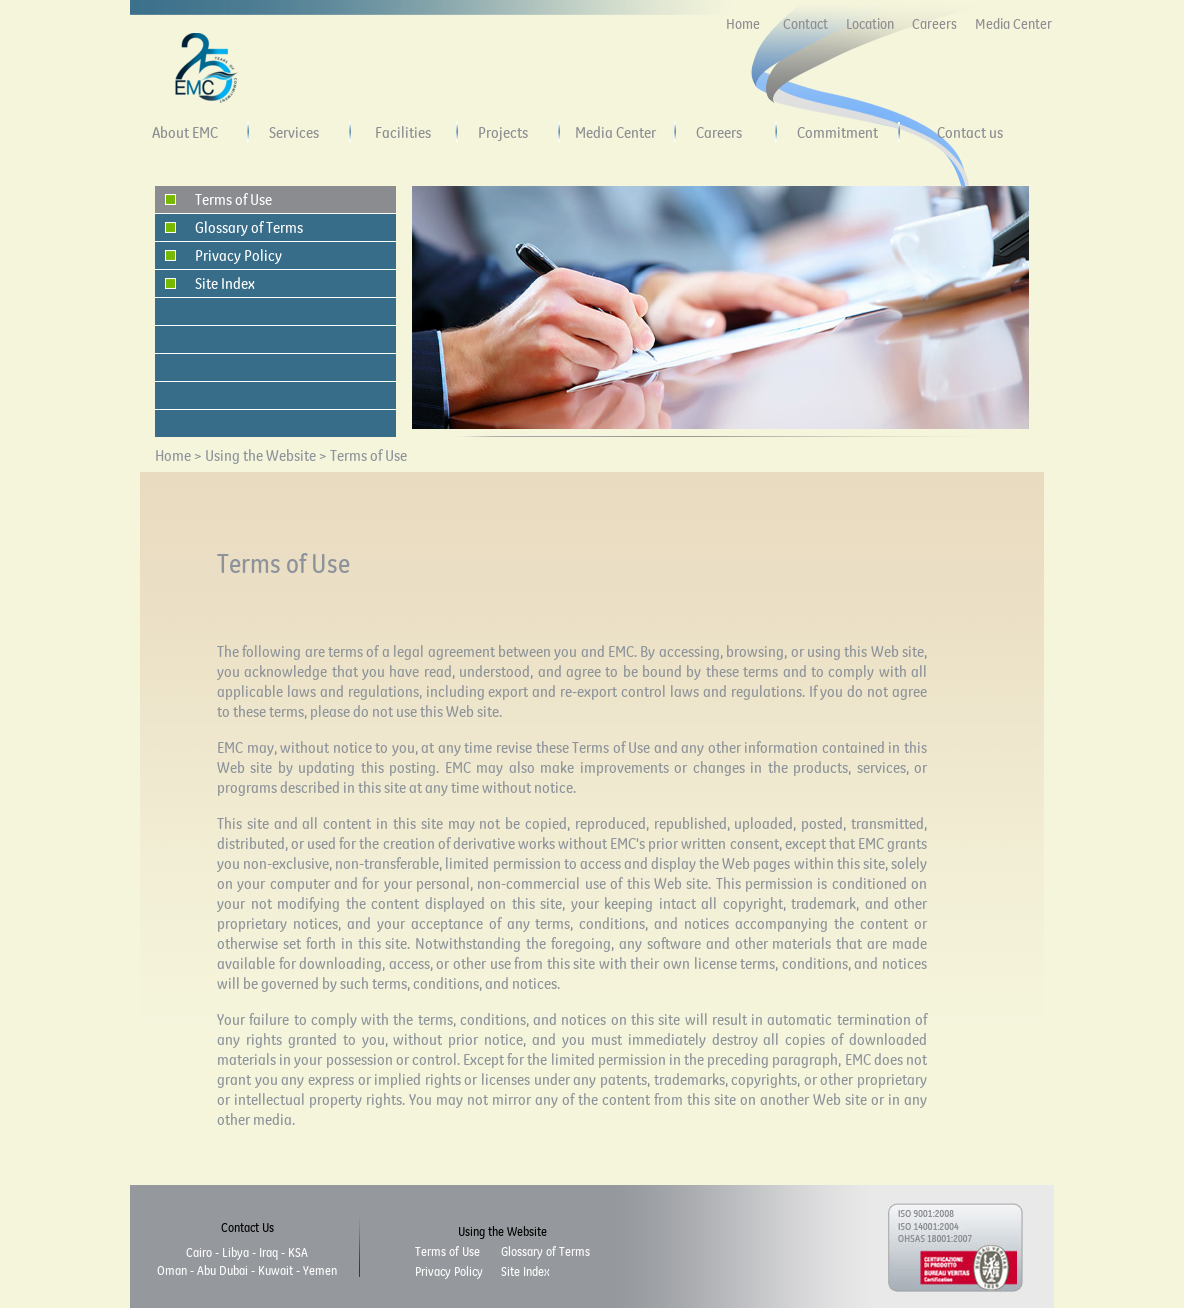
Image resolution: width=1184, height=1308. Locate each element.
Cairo (199, 1252)
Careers (934, 24)
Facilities (403, 132)
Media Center (1013, 24)
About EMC (185, 132)
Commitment (837, 132)
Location (870, 24)
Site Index (225, 283)
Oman (172, 1270)
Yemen (320, 1270)
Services (294, 132)
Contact (805, 24)
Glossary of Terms (249, 227)
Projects (503, 132)
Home (743, 24)
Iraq (268, 1252)
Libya (235, 1252)
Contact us (970, 132)
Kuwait (275, 1270)
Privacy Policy (238, 255)
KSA (298, 1252)
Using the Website (262, 455)
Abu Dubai (222, 1270)
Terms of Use (233, 199)
